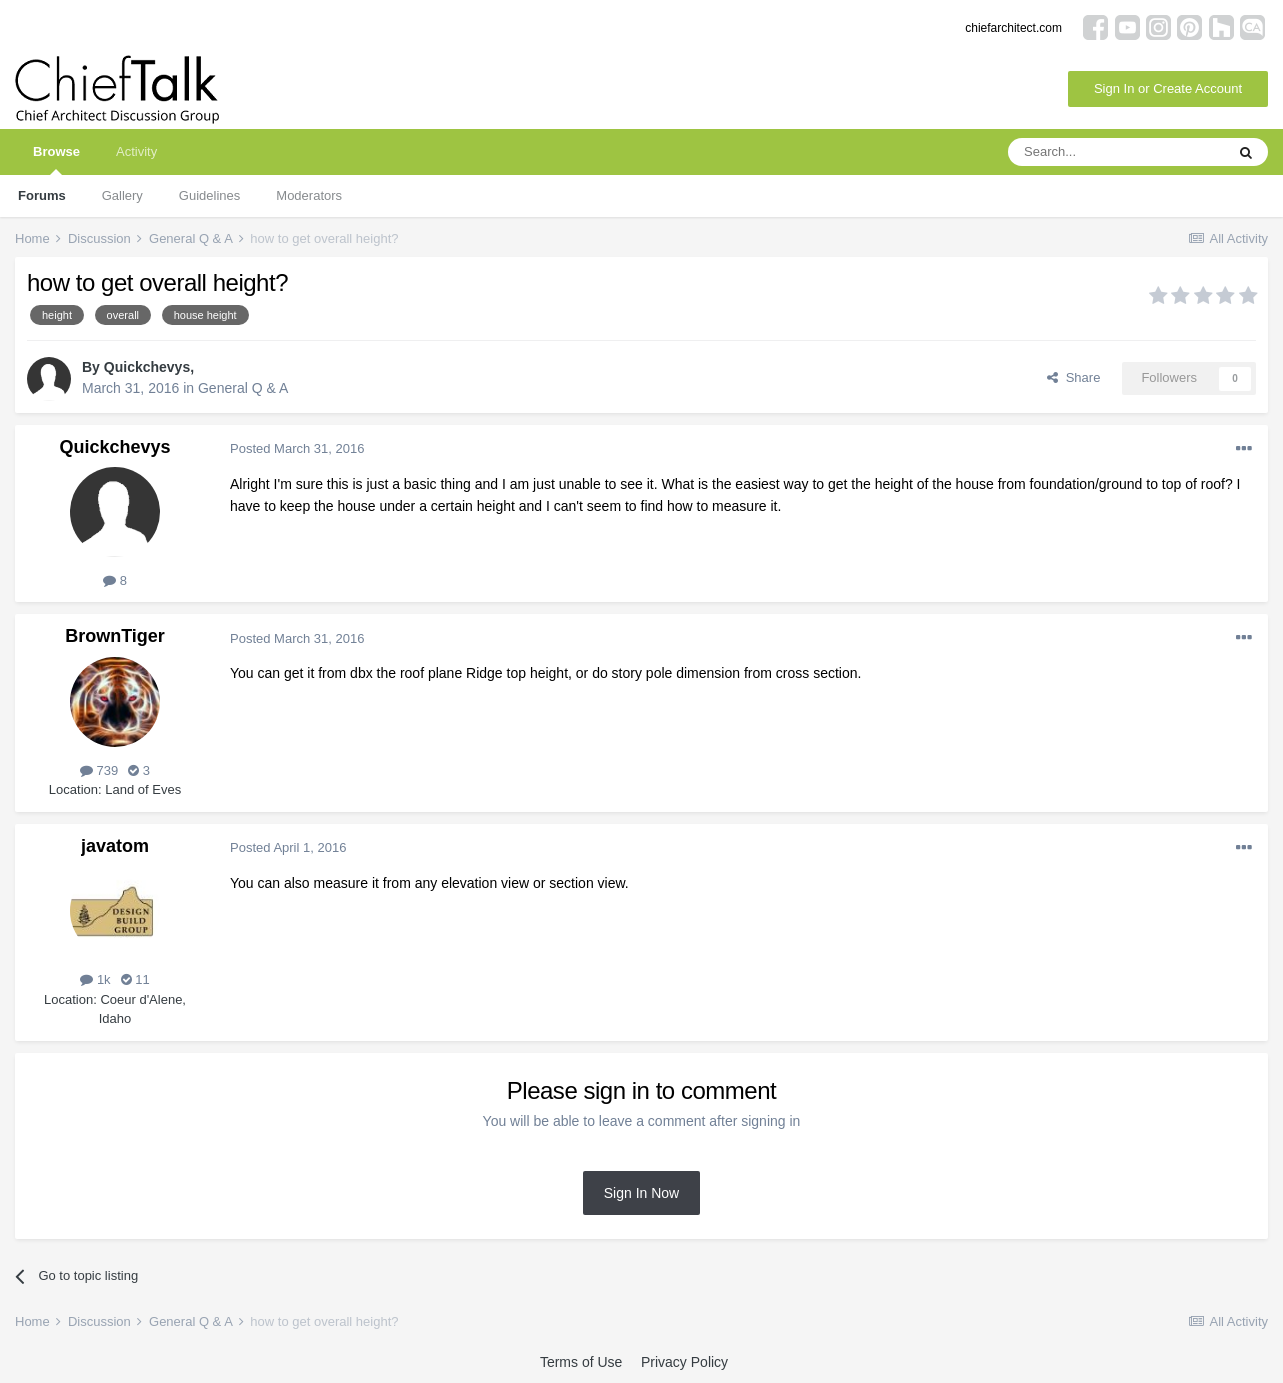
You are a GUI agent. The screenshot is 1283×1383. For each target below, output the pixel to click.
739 (99, 770)
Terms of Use (581, 1362)
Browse (56, 159)
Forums (42, 195)
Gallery (122, 195)
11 (135, 979)
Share (1073, 377)
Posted (297, 448)
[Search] (1116, 152)
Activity (136, 151)
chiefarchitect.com (1013, 28)
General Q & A (243, 388)
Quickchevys (147, 367)
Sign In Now (641, 1193)
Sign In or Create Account (1168, 88)
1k (95, 979)
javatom (115, 846)
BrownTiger (115, 636)
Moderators (309, 195)
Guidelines (209, 195)
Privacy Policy (684, 1362)
